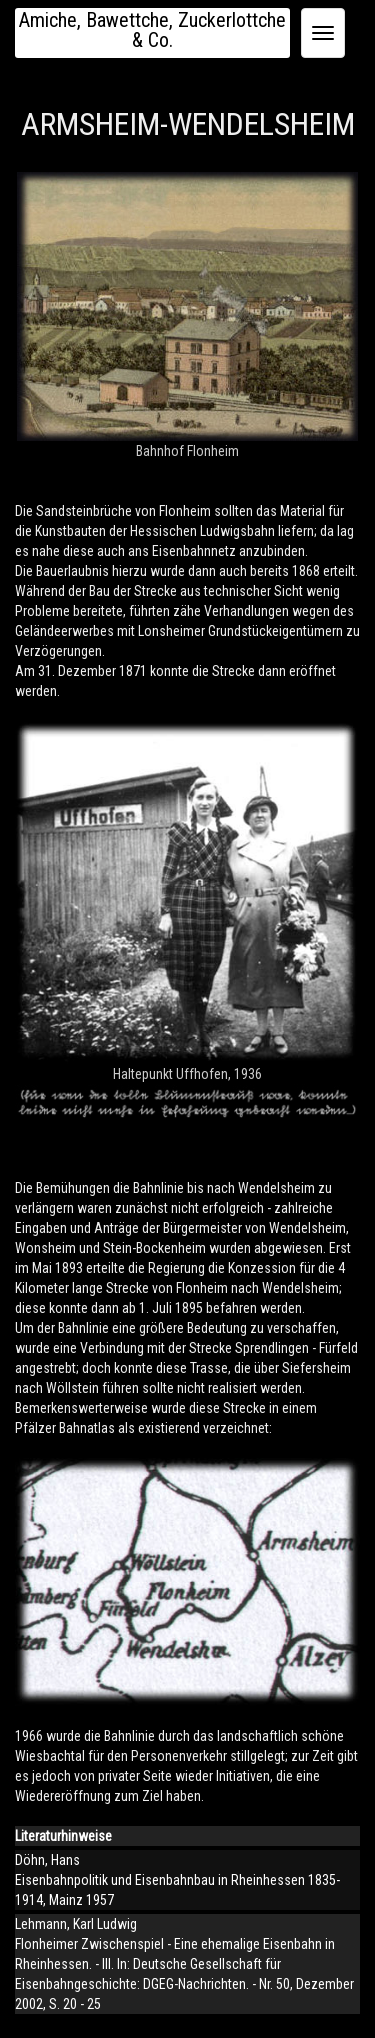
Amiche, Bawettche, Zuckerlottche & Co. (152, 30)
